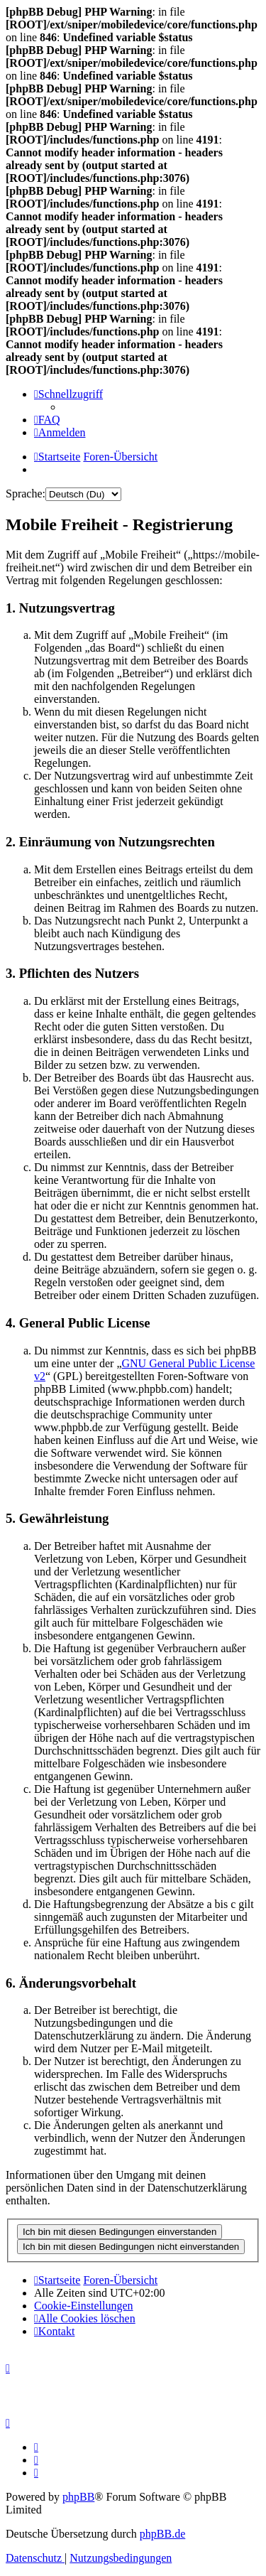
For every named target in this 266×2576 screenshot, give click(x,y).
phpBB (78, 2497)
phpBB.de (162, 2534)
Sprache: (25, 493)
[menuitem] (47, 420)
